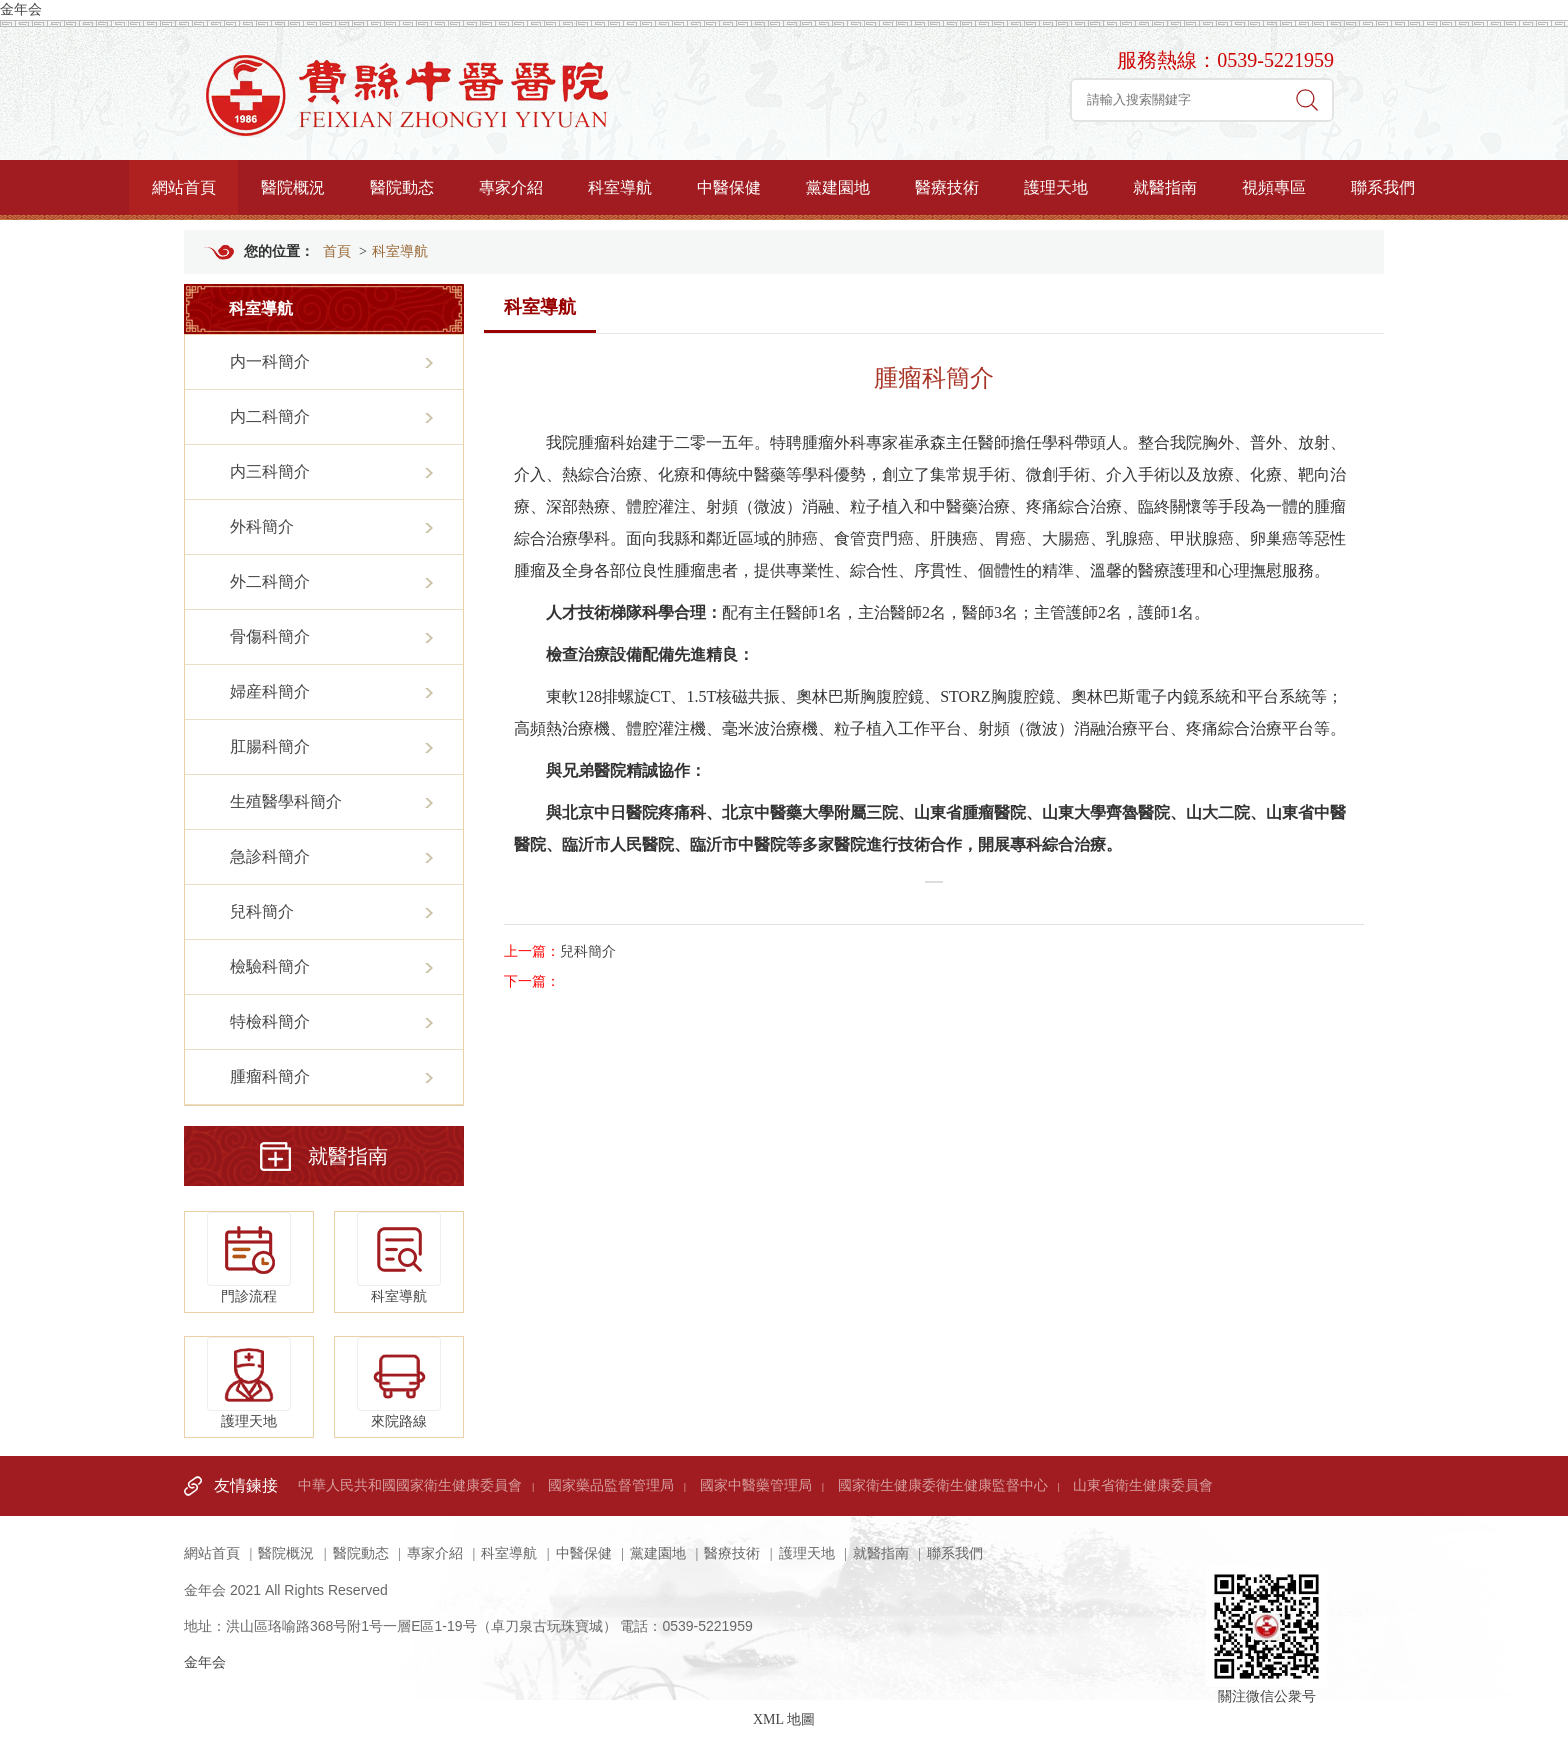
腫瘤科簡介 (270, 1076)
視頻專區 (1274, 187)
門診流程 (249, 1258)
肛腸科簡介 (270, 746)
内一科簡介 (270, 361)
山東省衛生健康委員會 (1143, 1485)
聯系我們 (1383, 187)
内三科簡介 (270, 471)
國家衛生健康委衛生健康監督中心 (943, 1485)
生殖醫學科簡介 (286, 801)
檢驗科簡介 (270, 966)
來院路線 (399, 1383)
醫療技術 (947, 187)
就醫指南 (1165, 187)
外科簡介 (262, 526)
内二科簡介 (270, 416)
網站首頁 (184, 187)
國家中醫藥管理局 (756, 1485)
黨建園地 (838, 187)
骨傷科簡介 (270, 636)
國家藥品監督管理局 (611, 1485)
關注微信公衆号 (1266, 1606)
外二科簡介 (270, 581)
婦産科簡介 (270, 691)
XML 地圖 (784, 1719)
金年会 (21, 9)
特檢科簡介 (270, 1021)
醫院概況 (293, 187)
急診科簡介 (270, 856)
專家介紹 (511, 187)
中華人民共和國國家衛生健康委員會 (410, 1485)
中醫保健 (729, 187)
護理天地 (1056, 187)
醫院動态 (402, 187)
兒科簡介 (262, 911)
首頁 (337, 251)
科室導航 (620, 187)
